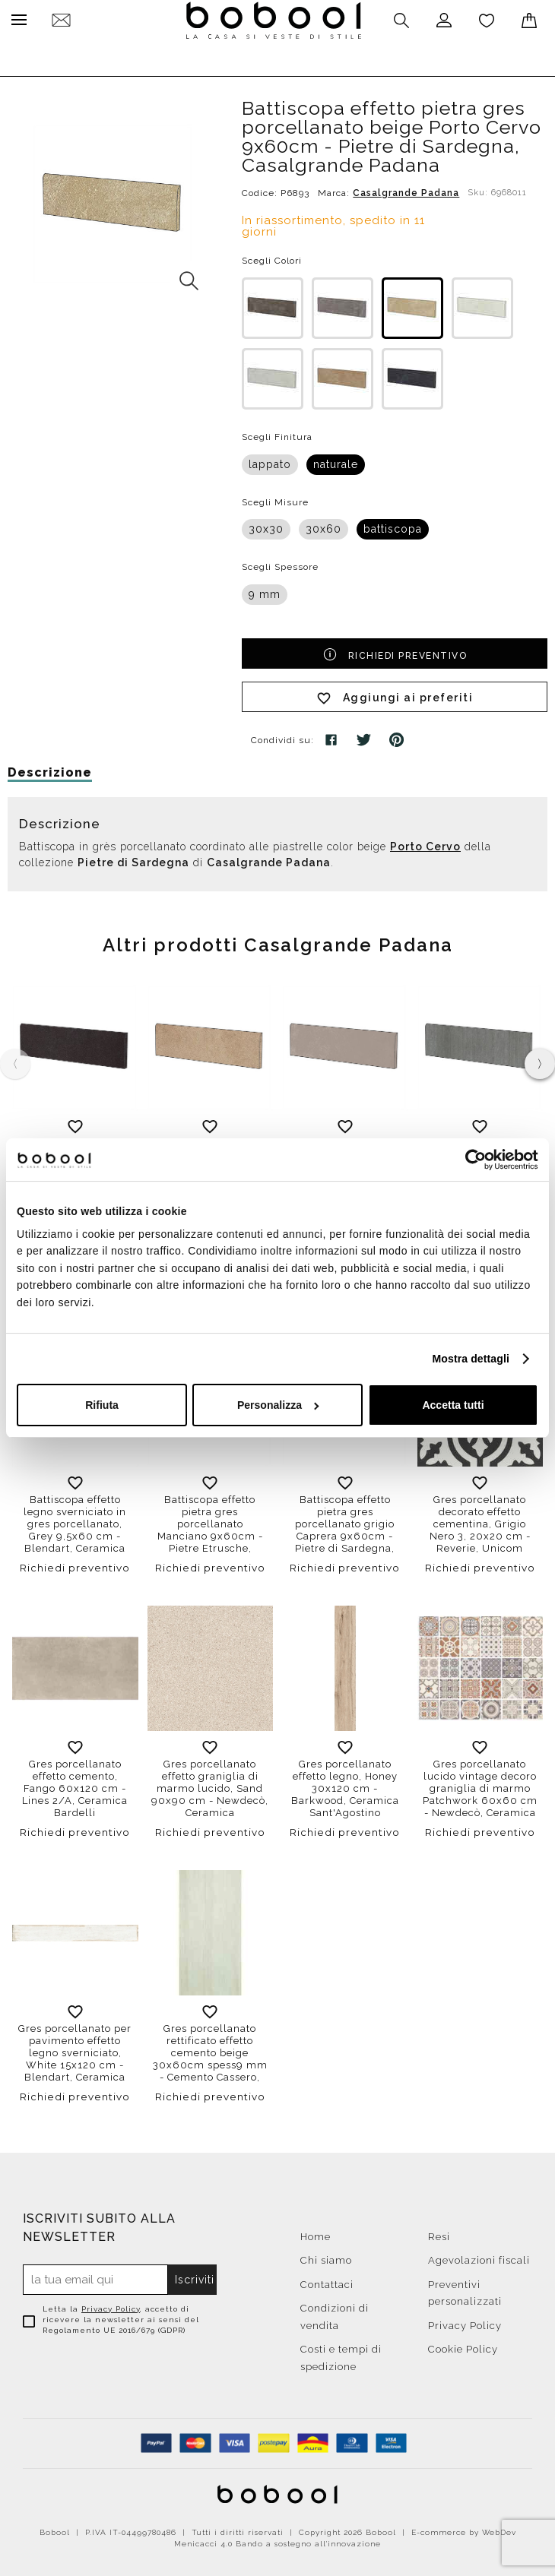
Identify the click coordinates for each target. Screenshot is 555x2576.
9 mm (265, 590)
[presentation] (540, 1060)
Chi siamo (326, 2256)
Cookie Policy (463, 2345)
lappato (270, 460)
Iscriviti (194, 2276)
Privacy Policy (110, 2305)
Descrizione (50, 768)
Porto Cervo (425, 843)
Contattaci (327, 2280)
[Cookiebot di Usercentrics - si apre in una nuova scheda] (471, 1159)
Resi (439, 2233)
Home (315, 2233)
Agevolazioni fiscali (479, 2256)
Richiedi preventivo (395, 650)
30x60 (323, 525)
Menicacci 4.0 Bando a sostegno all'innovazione (277, 2540)
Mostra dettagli (471, 1359)
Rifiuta (102, 1405)
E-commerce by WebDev (463, 2528)
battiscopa (392, 525)
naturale (335, 460)
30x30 (266, 525)
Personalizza (278, 1405)
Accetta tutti (453, 1405)
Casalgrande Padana (406, 189)
